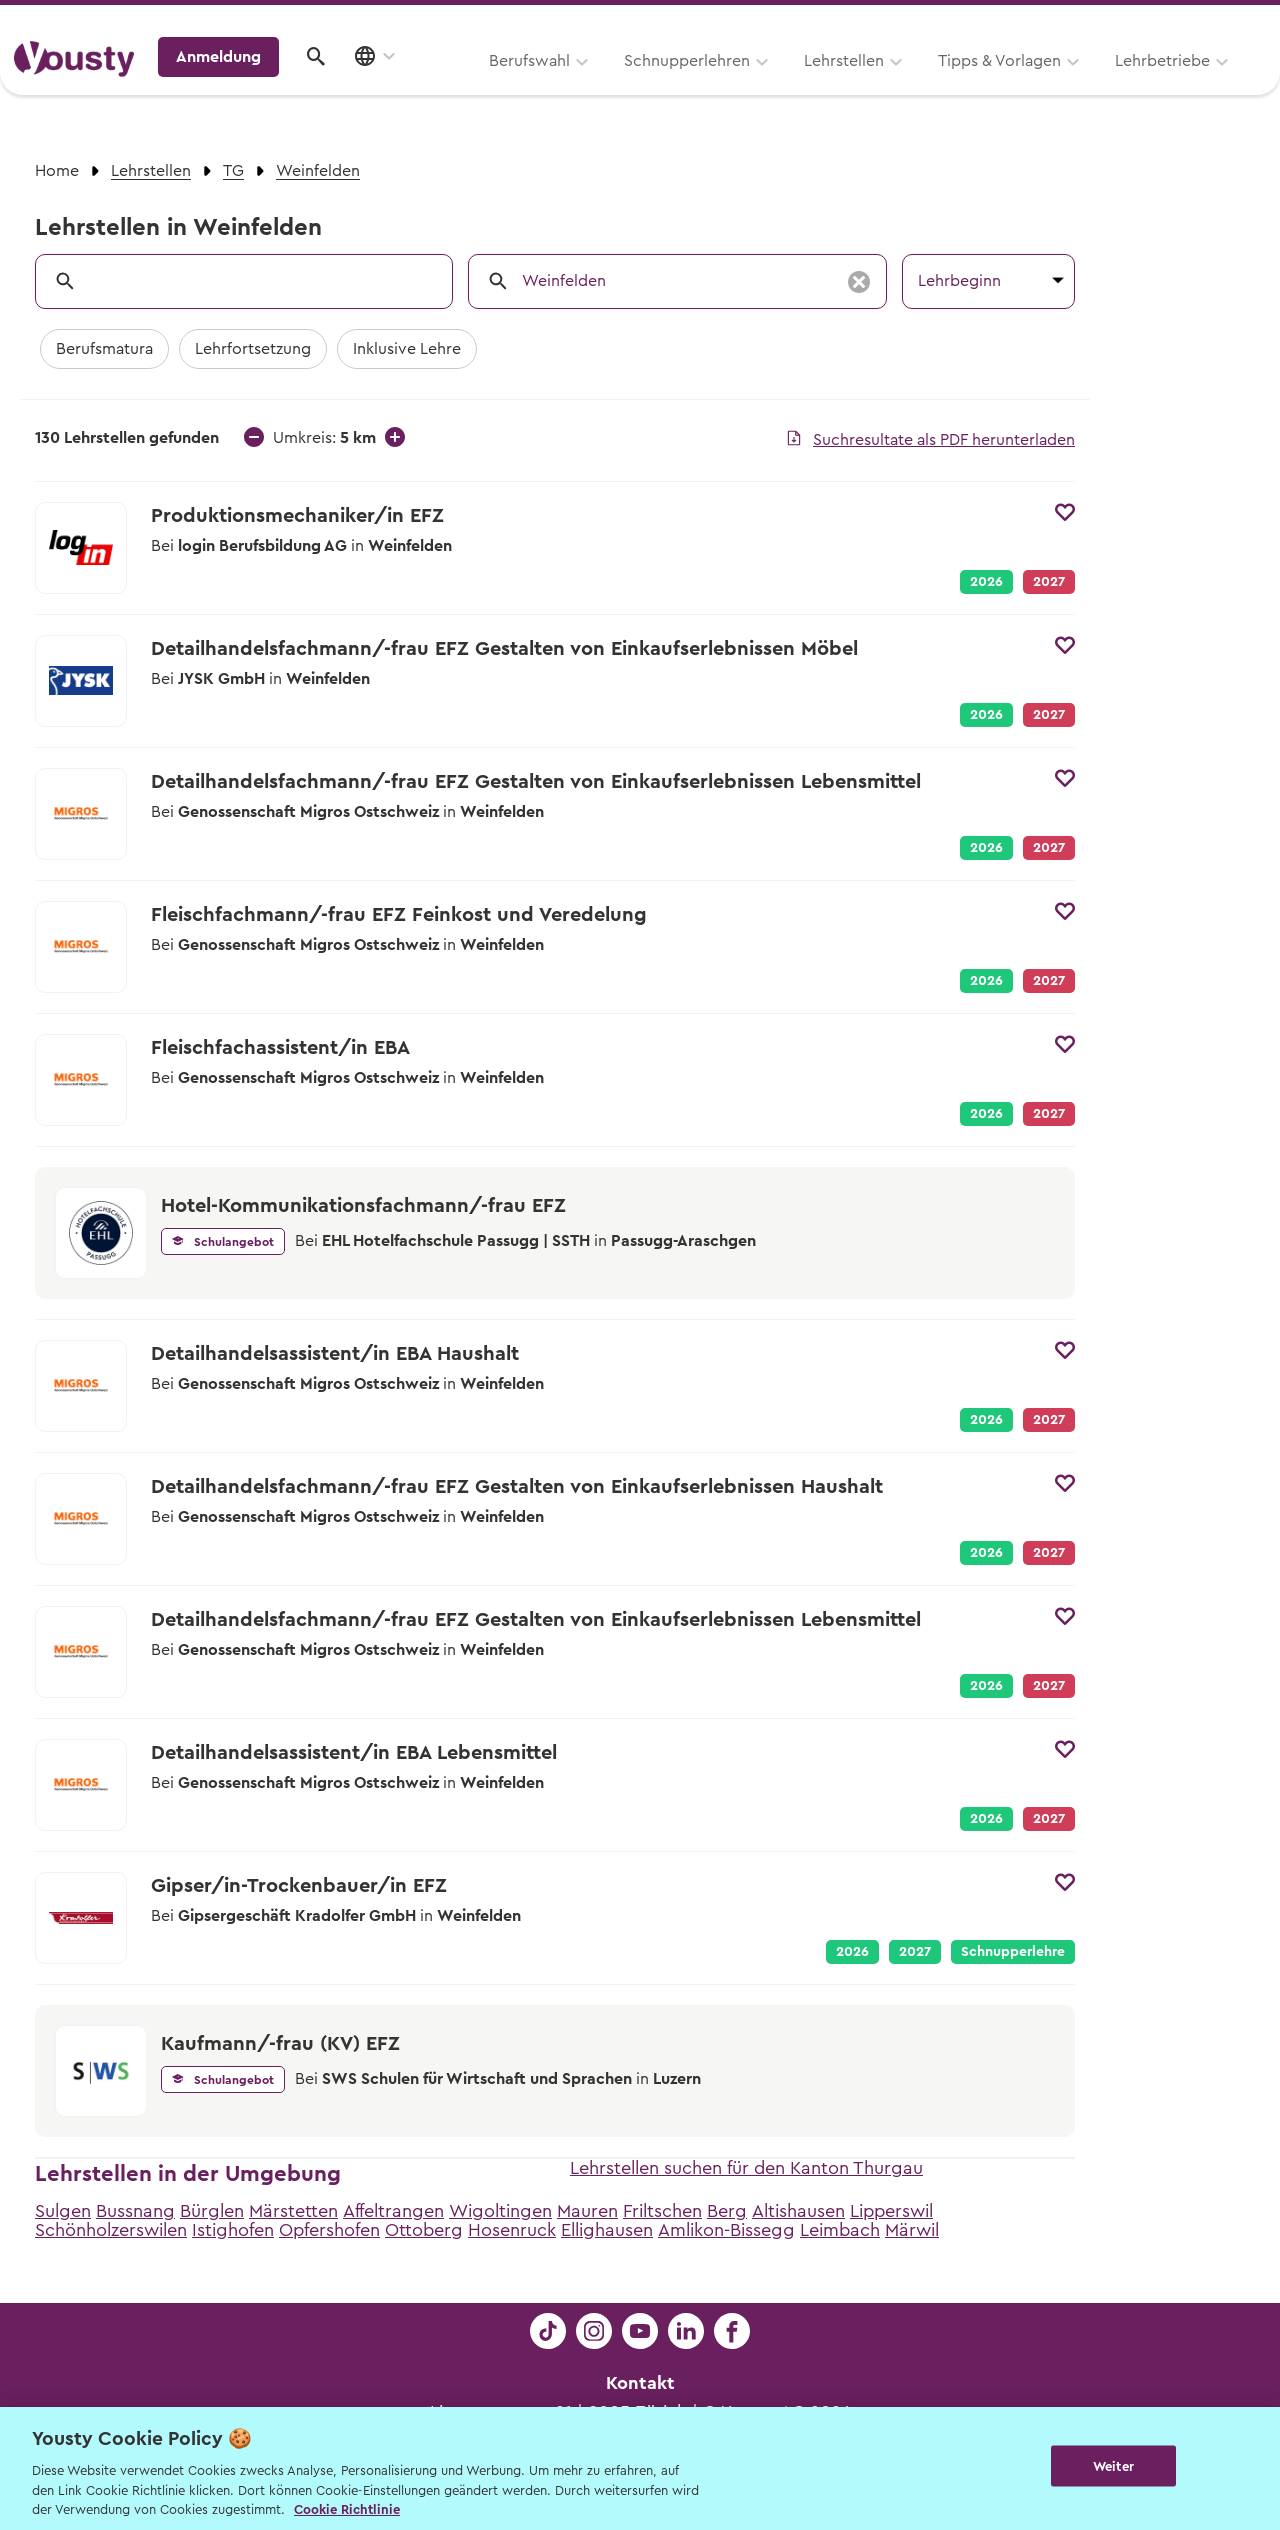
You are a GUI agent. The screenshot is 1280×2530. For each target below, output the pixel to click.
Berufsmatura (104, 349)
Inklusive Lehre (407, 349)
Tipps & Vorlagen (745, 87)
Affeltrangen (393, 2211)
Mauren (587, 2211)
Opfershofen (329, 2230)
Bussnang (135, 2211)
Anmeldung (1092, 85)
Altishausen (798, 2211)
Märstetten (293, 2211)
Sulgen (63, 2211)
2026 (986, 582)
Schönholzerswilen (111, 2230)
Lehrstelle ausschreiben (1180, 21)
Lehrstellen (590, 87)
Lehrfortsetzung (253, 349)
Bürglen (212, 2211)
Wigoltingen (500, 2211)
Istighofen (233, 2230)
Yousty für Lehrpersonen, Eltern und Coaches (893, 21)
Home (57, 171)
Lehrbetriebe (908, 87)
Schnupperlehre (1013, 1952)
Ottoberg (424, 2230)
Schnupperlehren (433, 87)
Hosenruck (512, 2230)
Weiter (1113, 2466)
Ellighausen (607, 2230)
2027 (915, 1952)
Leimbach (840, 2230)
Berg (727, 2211)
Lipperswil (891, 2211)
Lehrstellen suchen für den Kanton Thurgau (746, 2168)
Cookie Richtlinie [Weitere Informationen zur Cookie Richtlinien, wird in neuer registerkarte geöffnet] (347, 2509)
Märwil (912, 2230)
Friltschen (662, 2211)
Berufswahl (275, 87)
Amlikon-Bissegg (726, 2230)
